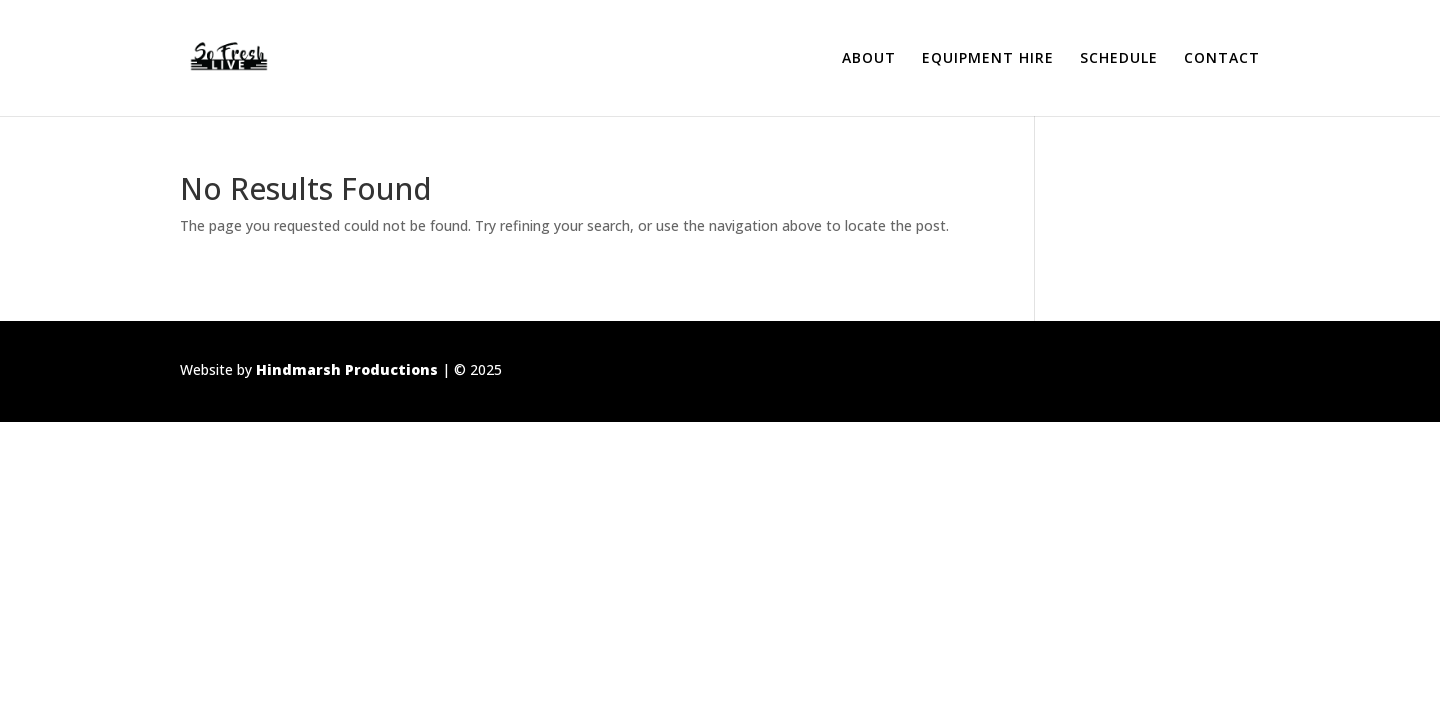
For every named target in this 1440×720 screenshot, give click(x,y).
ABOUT (869, 59)
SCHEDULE (1119, 59)
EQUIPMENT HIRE (988, 59)
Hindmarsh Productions (347, 369)
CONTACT (1222, 59)
